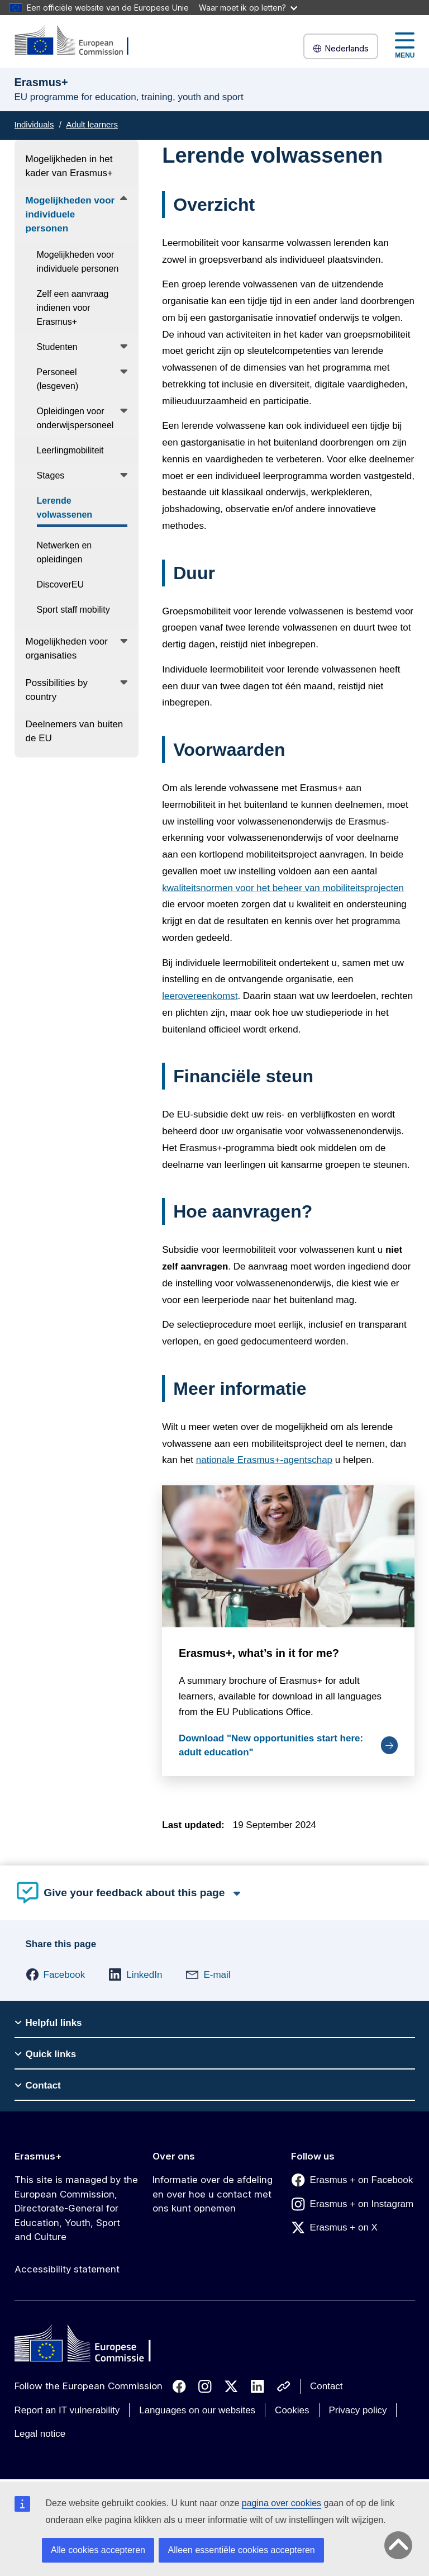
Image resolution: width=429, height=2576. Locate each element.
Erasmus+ (38, 2156)
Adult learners (92, 124)
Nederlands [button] (341, 48)
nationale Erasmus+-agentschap (264, 1460)
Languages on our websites (197, 2410)
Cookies (292, 2410)
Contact (326, 2386)
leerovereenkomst (199, 996)
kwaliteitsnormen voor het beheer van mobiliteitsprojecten (283, 888)
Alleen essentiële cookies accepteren (241, 2550)
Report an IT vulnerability (67, 2410)
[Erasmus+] (79, 41)
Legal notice (40, 2433)
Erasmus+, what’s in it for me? (259, 1653)
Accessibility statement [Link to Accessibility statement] (67, 2269)
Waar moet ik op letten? (248, 7)
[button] (55, 1974)
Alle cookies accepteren (98, 2550)
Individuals (34, 124)
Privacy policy (358, 2410)
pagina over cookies (281, 2503)
